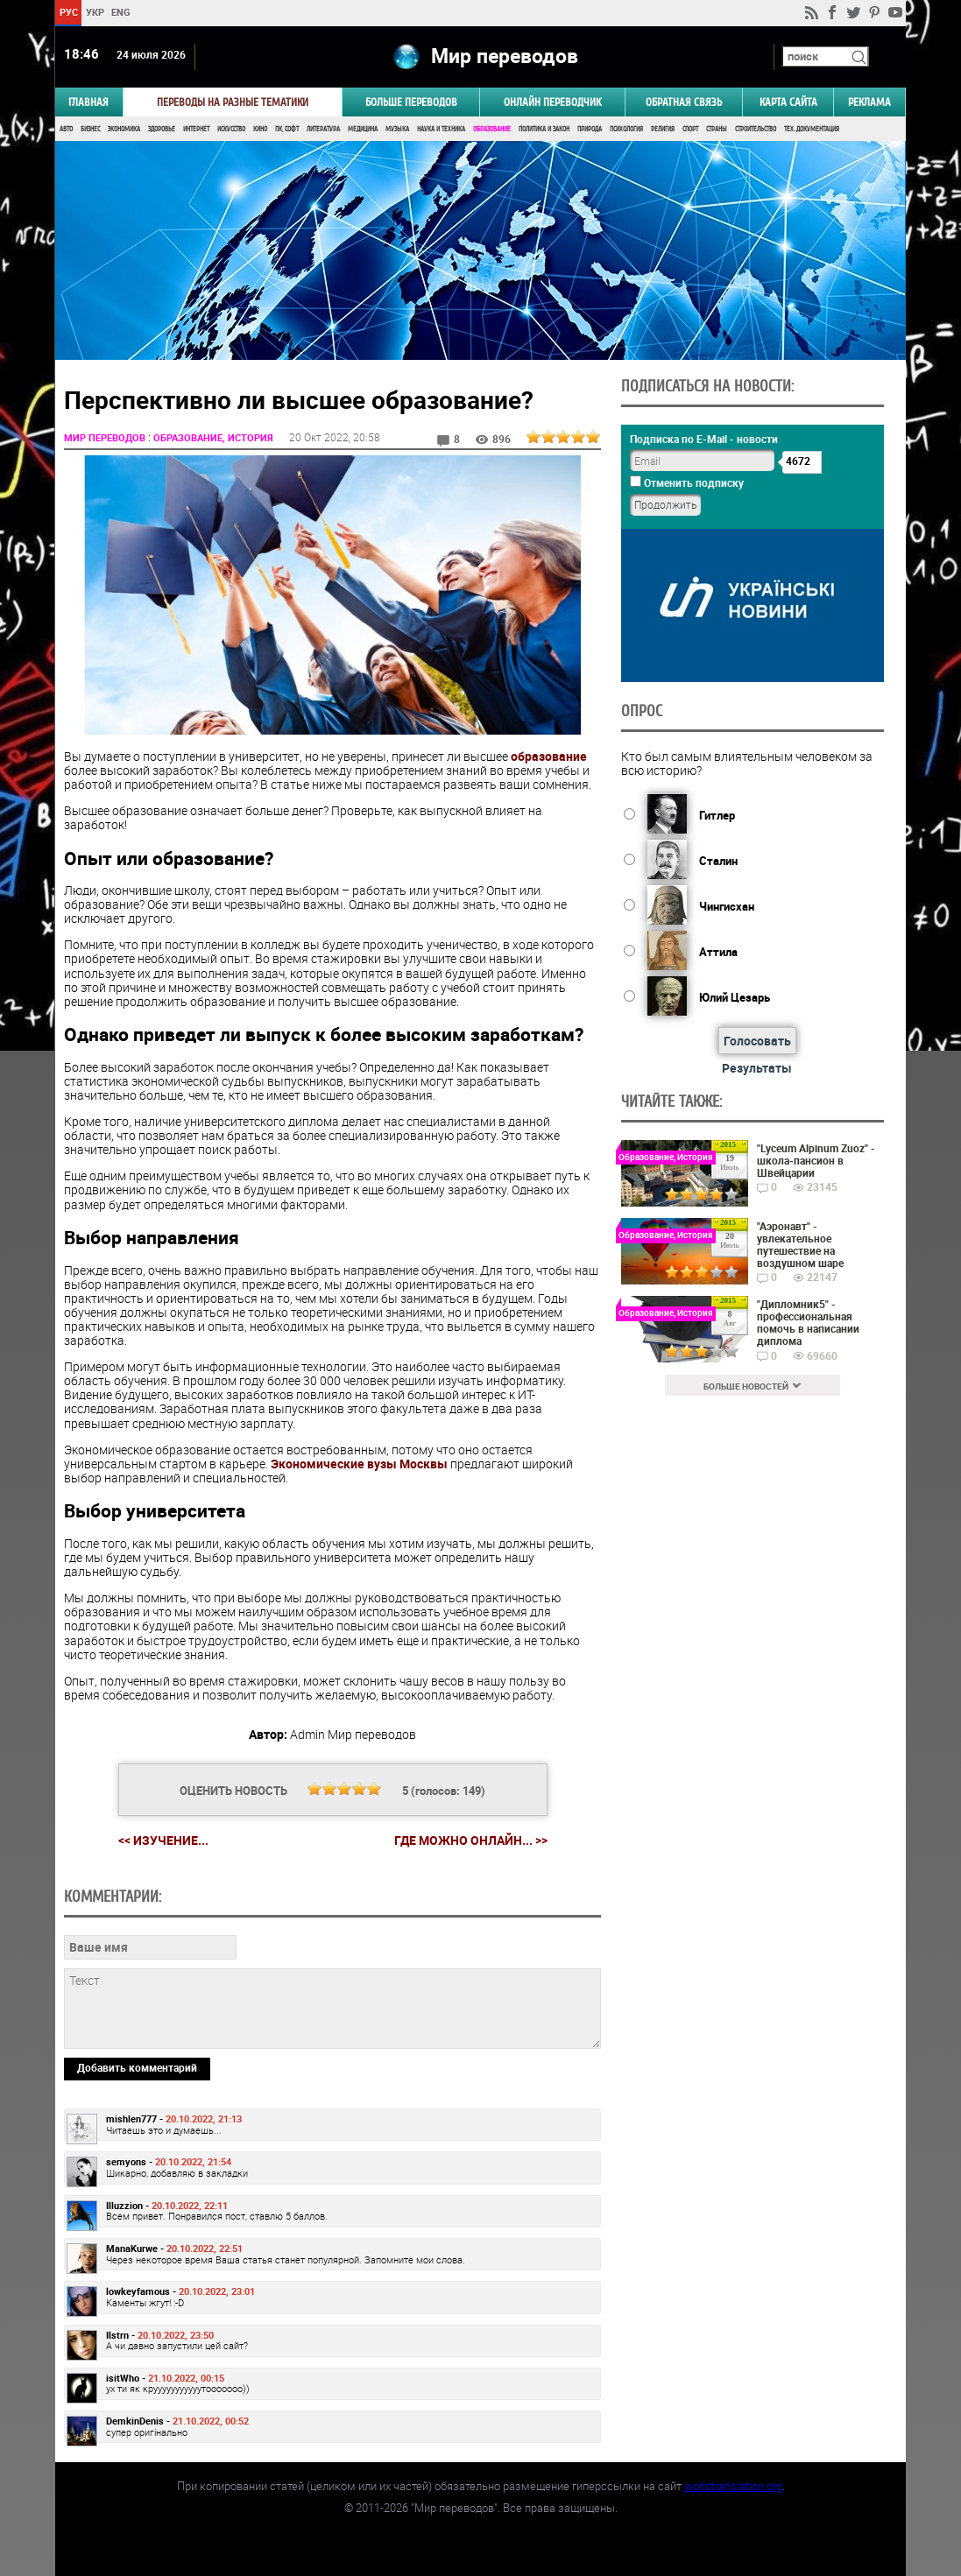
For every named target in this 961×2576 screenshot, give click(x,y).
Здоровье (161, 129)
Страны (716, 129)
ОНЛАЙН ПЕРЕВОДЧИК (552, 102)
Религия (663, 129)
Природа (589, 129)
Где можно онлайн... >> (471, 1840)
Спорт (690, 129)
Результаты (757, 1067)
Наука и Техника (441, 129)
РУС (69, 11)
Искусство (231, 129)
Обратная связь (684, 102)
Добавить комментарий (137, 2067)
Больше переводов (411, 102)
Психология (626, 129)
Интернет (196, 129)
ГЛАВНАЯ (88, 102)
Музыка (397, 129)
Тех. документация (811, 129)
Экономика (124, 129)
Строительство (755, 129)
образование (549, 756)
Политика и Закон (544, 129)
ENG (121, 11)
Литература (323, 129)
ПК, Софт (287, 129)
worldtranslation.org (733, 2486)
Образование (492, 129)
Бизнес (90, 129)
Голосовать (757, 1040)
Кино (260, 129)
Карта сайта (788, 102)
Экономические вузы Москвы (359, 1463)
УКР (95, 11)
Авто (66, 129)
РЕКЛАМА (869, 102)
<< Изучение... (163, 1840)
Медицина (363, 129)
